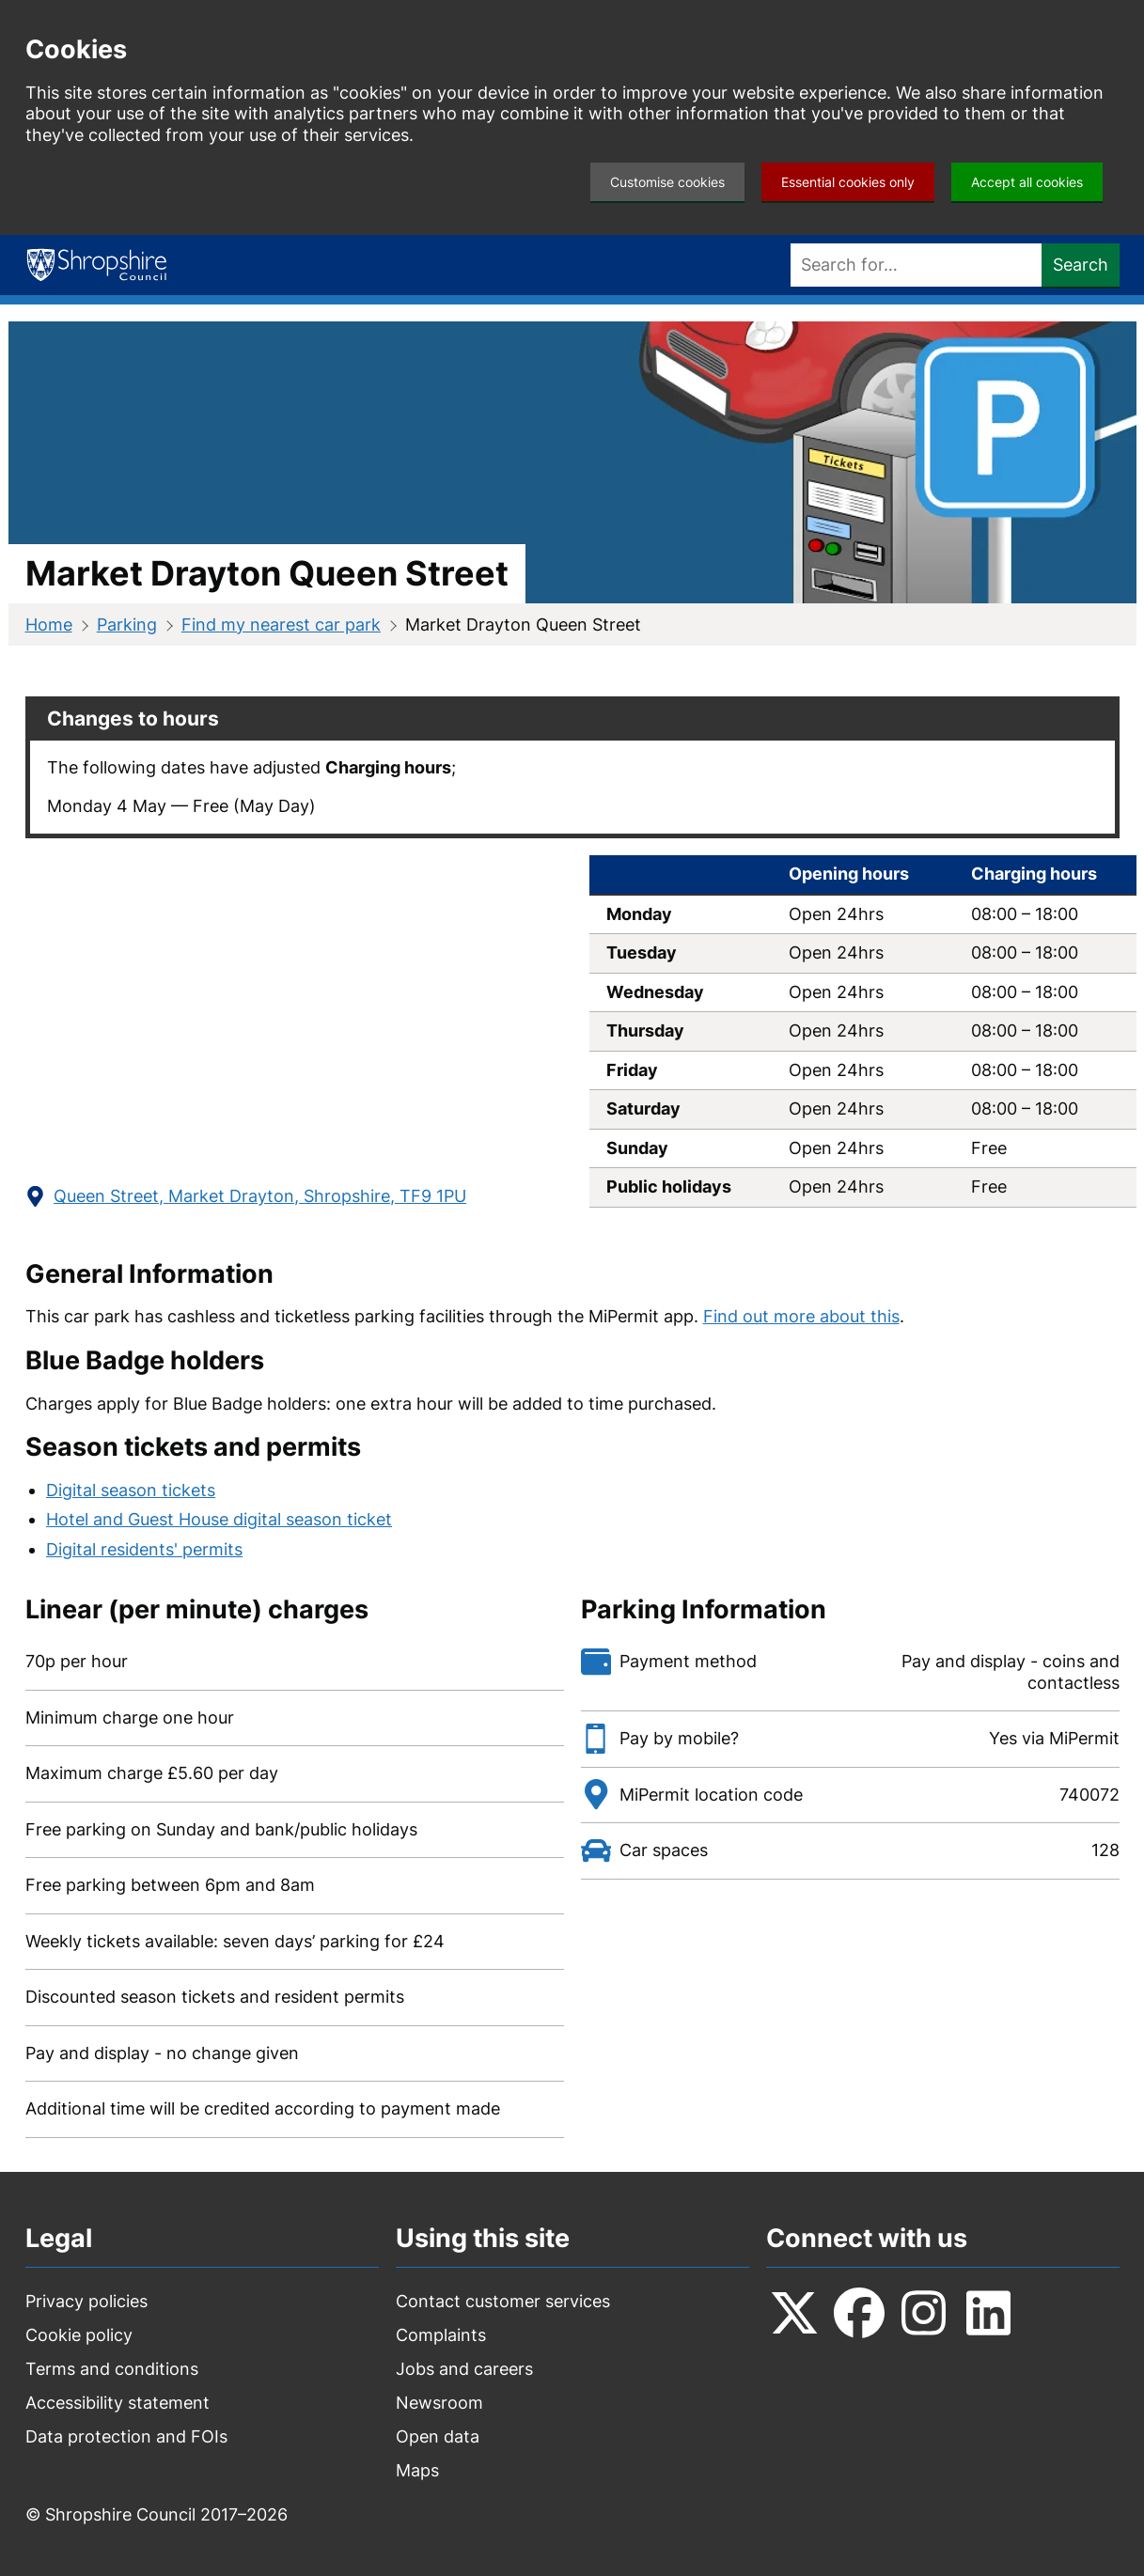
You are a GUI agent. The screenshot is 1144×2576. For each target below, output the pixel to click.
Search (1080, 264)
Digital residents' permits (144, 1549)
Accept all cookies (1027, 182)
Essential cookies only (848, 182)
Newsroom (439, 2402)
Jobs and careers (464, 2369)
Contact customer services (503, 2301)
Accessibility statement (117, 2402)
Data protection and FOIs (126, 2436)
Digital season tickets (130, 1490)
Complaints (441, 2335)
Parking (127, 624)
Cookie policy (79, 2335)
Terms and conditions (111, 2369)
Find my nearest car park (281, 624)
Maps (417, 2470)
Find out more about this (801, 1316)
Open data (437, 2436)
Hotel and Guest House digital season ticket (219, 1519)
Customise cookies (667, 182)
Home (48, 624)
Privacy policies (86, 2301)
